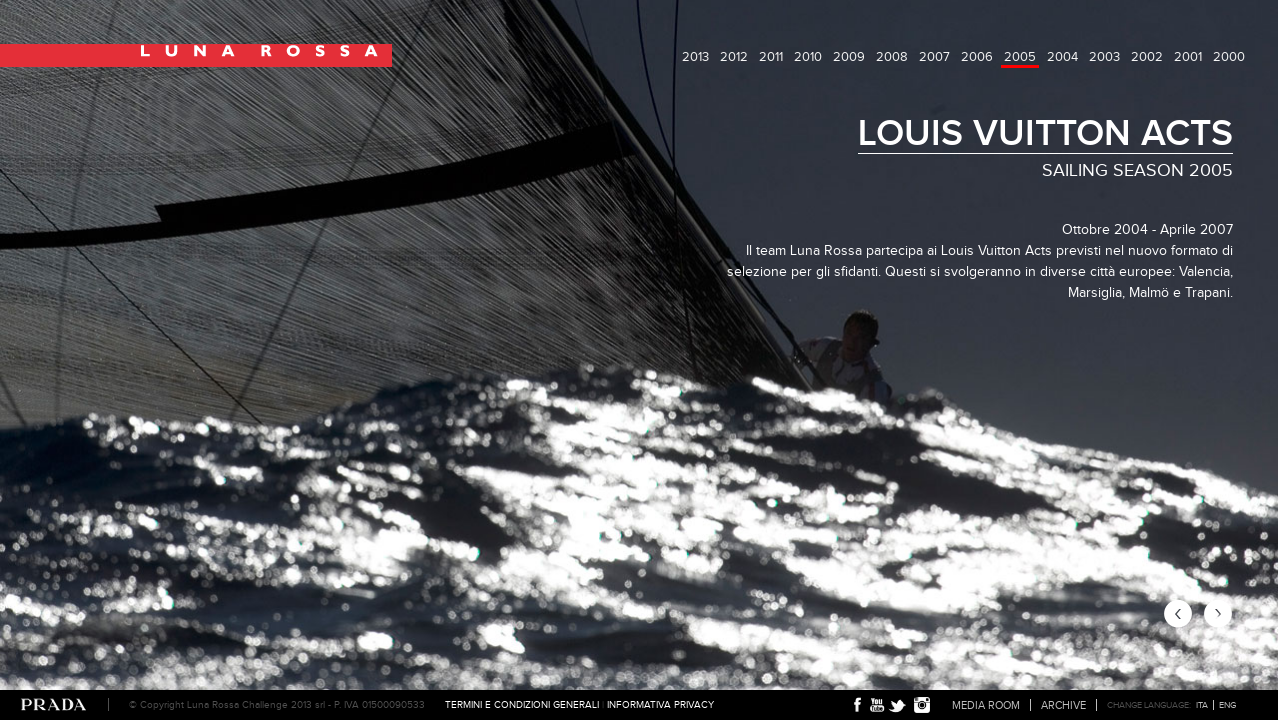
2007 (934, 56)
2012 (734, 56)
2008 (892, 56)
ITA (1202, 705)
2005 (1020, 56)
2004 (1062, 56)
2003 (1104, 56)
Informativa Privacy (660, 704)
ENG (1227, 705)
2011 (771, 56)
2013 (695, 56)
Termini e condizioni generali (522, 704)
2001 (1188, 56)
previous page (1178, 613)
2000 (1229, 56)
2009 (849, 56)
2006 (977, 56)
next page (1218, 613)
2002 (1147, 56)
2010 (808, 56)
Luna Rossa (196, 55)
